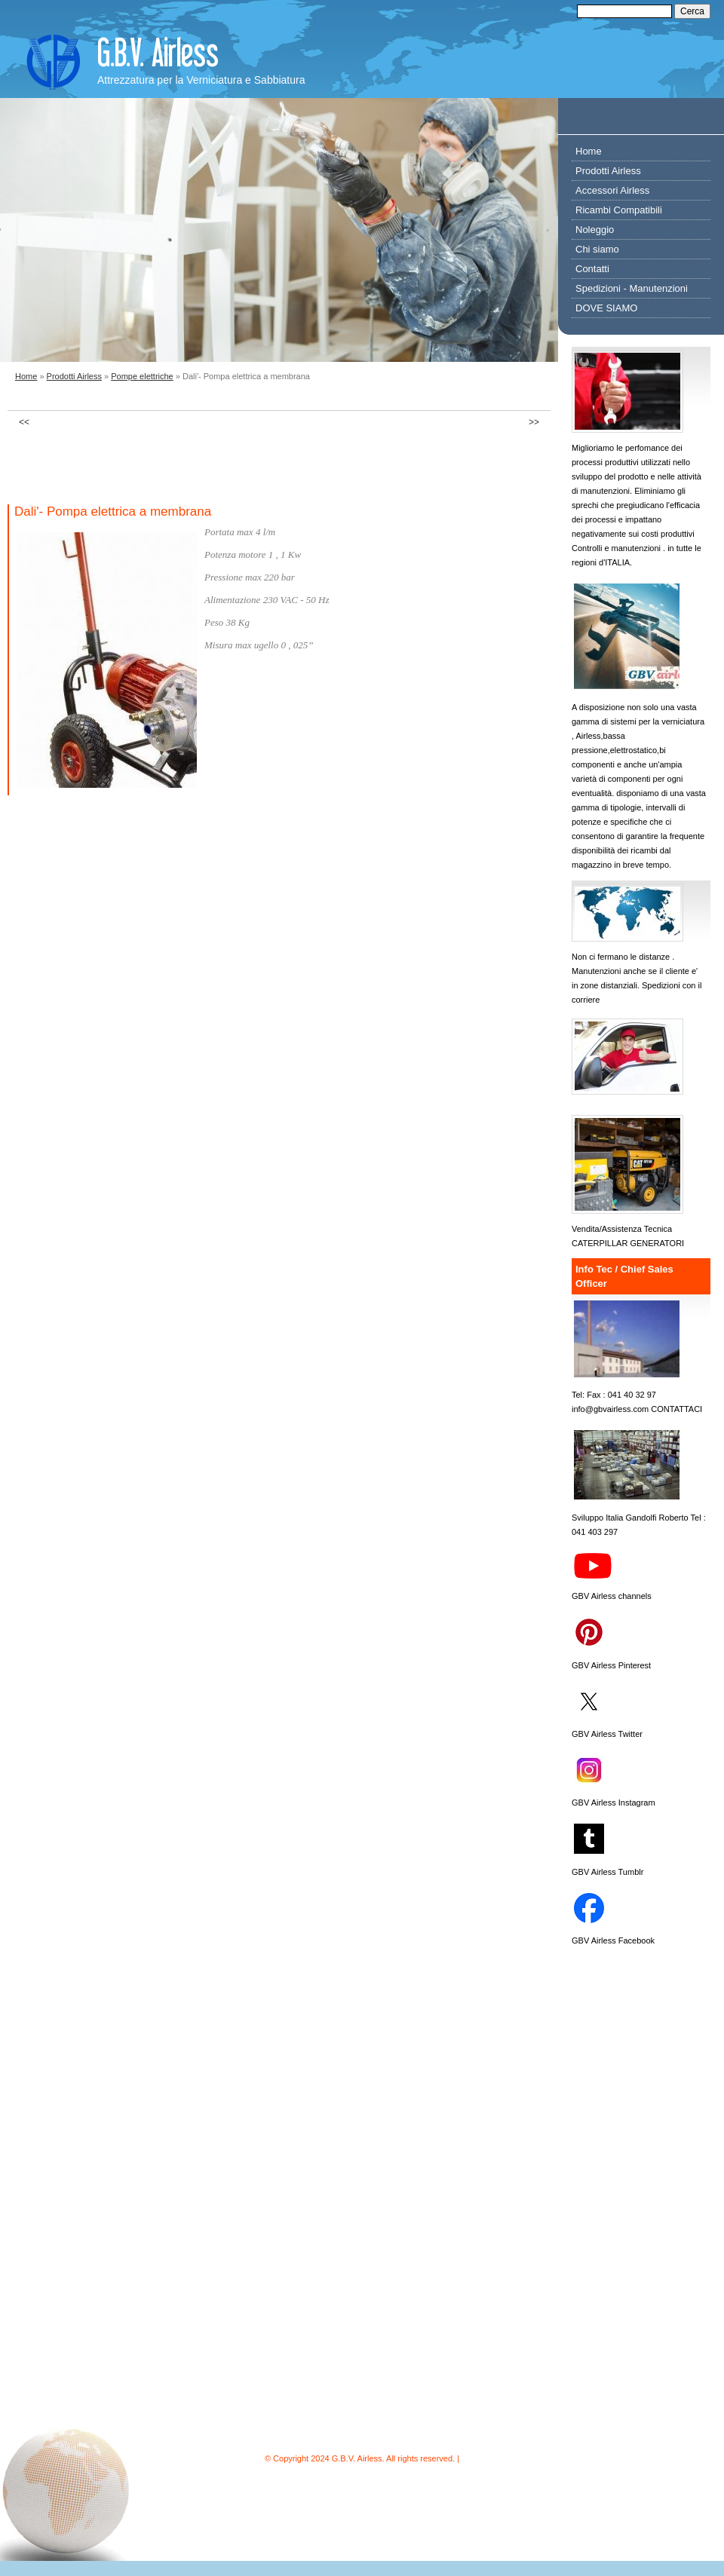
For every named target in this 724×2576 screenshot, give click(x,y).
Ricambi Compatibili (618, 210)
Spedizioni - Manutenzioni (631, 288)
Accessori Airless (612, 190)
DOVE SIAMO (606, 308)
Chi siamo (597, 249)
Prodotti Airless (74, 376)
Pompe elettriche (142, 376)
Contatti (592, 268)
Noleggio (594, 229)
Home (26, 376)
